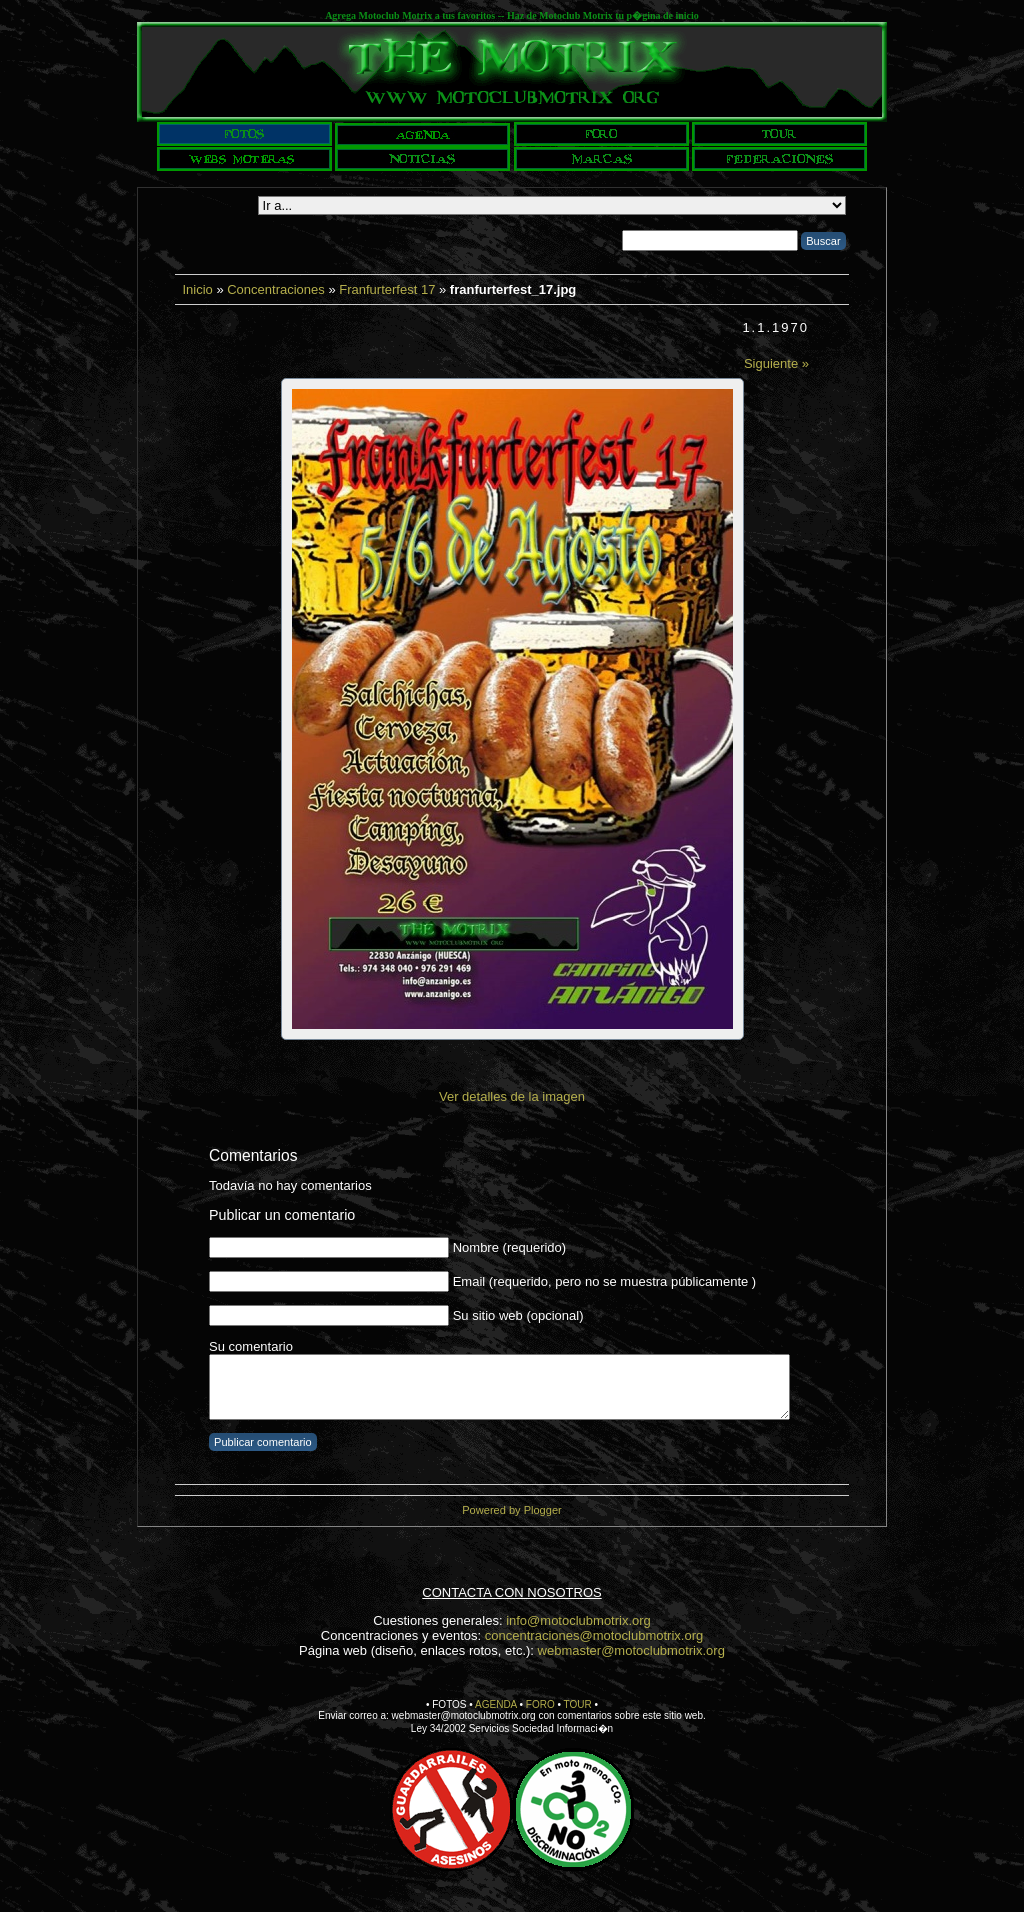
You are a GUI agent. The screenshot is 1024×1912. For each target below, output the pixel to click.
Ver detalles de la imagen (512, 1096)
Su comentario (251, 1346)
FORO (540, 1704)
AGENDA (496, 1704)
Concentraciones (276, 289)
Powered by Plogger (511, 1510)
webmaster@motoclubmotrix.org (631, 1650)
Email (469, 1281)
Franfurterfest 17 (387, 289)
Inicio (197, 289)
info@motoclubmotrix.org (578, 1620)
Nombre (476, 1247)
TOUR (578, 1704)
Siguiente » (776, 363)
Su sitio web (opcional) (518, 1315)
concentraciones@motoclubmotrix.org (594, 1635)
